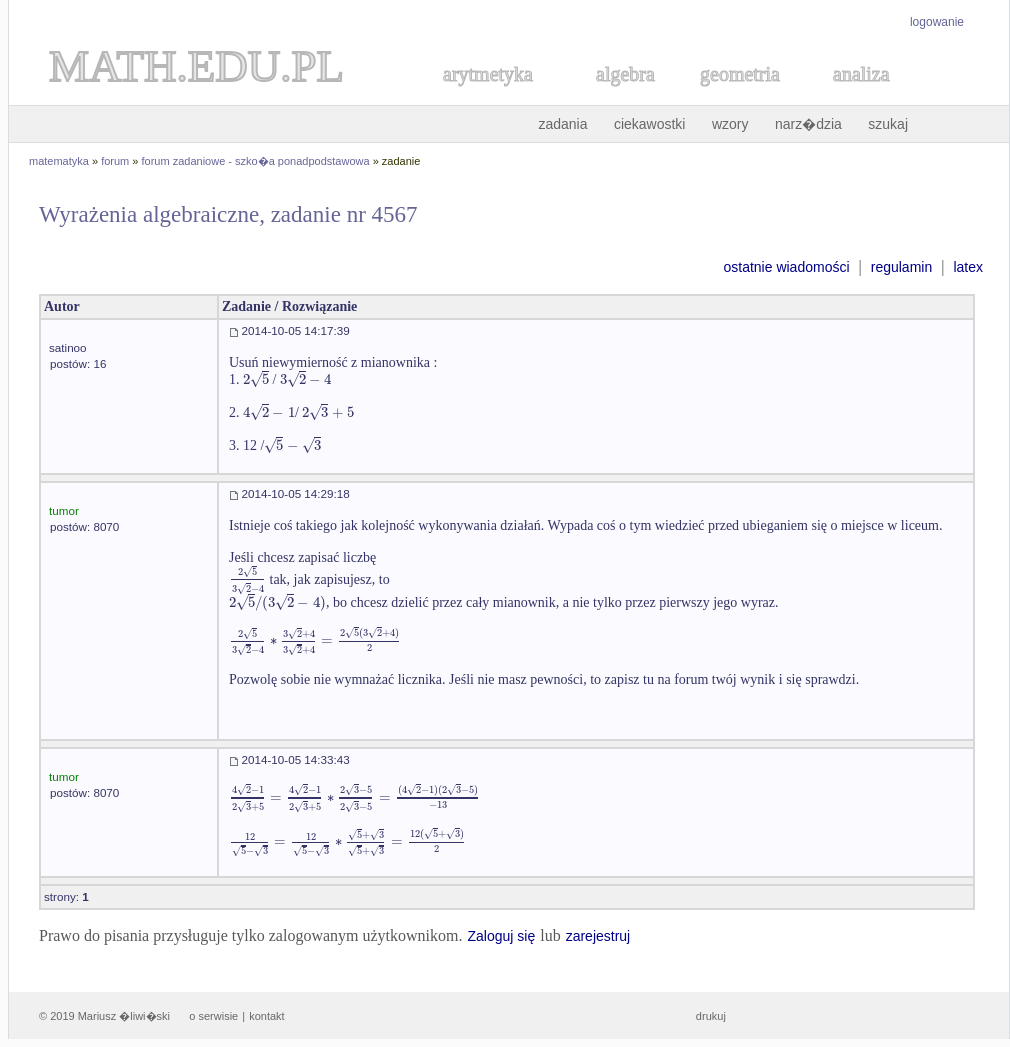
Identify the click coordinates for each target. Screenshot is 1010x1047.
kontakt (266, 1016)
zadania (562, 124)
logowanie (937, 22)
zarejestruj (598, 936)
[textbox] (256, 379)
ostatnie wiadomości (786, 267)
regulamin (901, 267)
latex (968, 267)
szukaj (888, 124)
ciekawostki (650, 124)
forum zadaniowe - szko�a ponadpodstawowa (256, 161)
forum (115, 161)
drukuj (711, 1016)
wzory (730, 124)
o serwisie (213, 1016)
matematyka (59, 161)
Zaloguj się (501, 936)
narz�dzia (808, 124)
